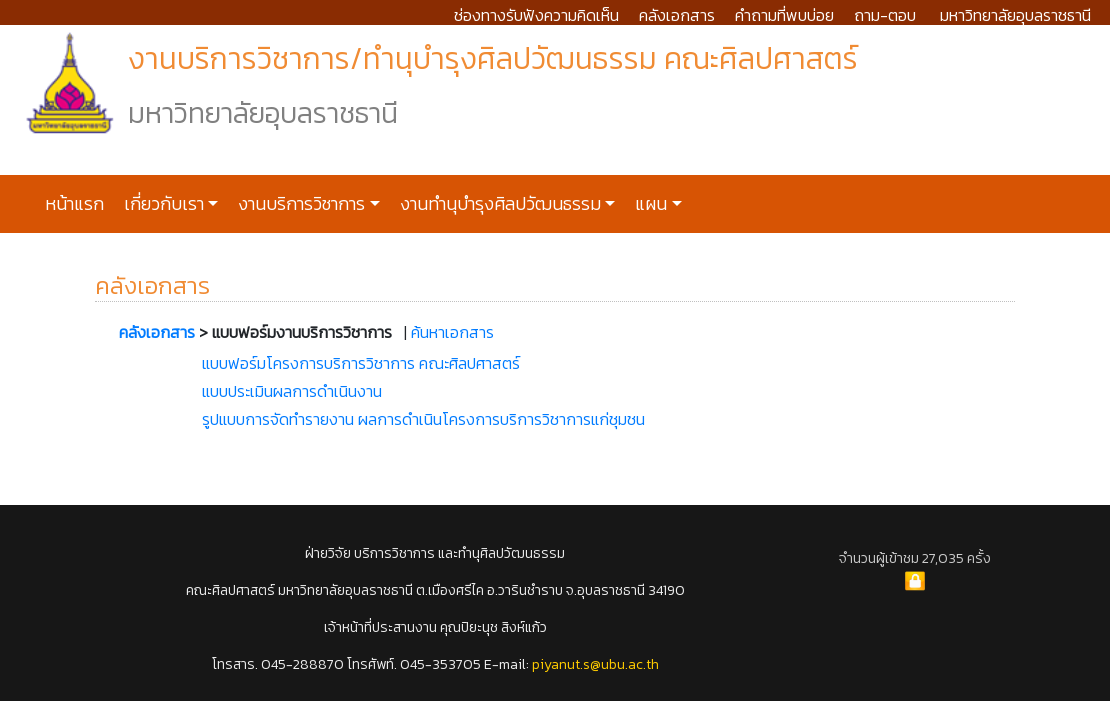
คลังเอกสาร (677, 15)
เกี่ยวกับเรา (162, 204)
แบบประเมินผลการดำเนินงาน (292, 391)
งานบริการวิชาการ (299, 204)
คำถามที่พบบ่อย (784, 15)
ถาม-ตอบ (885, 15)
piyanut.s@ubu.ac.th (595, 664)
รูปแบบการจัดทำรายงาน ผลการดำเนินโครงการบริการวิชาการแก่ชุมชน (423, 419)
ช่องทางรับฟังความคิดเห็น (536, 15)
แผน (649, 204)
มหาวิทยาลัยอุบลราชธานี (1015, 15)
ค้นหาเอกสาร (452, 332)
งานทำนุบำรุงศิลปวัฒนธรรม (498, 204)
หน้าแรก (74, 204)
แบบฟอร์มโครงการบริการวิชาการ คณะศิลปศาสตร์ (361, 363)
